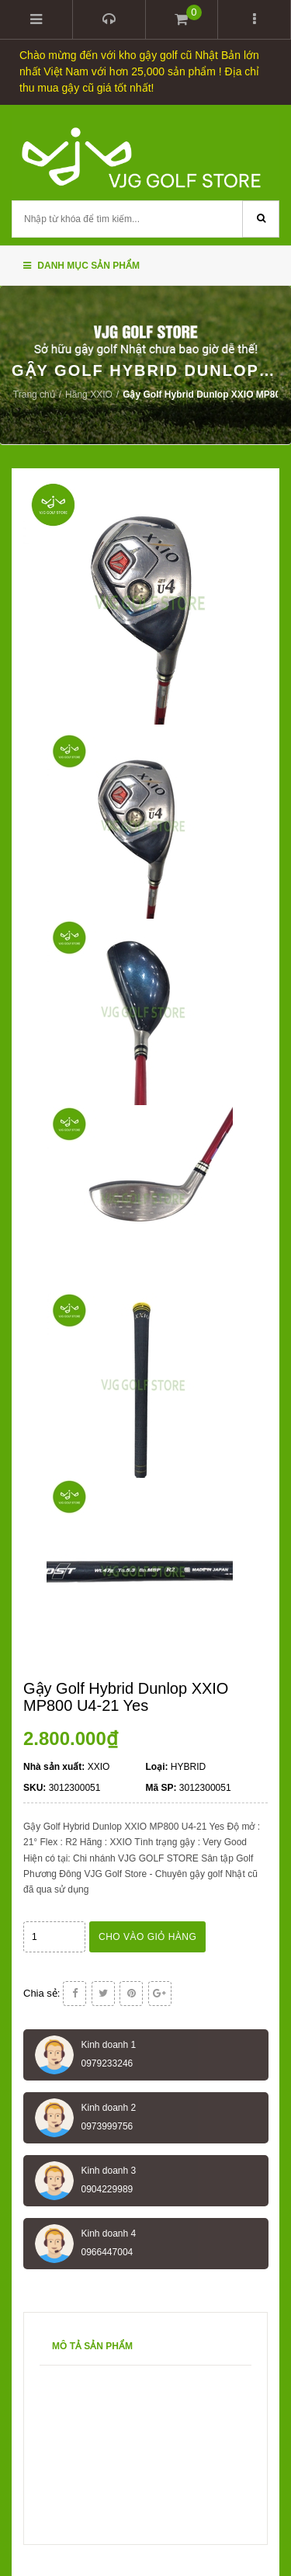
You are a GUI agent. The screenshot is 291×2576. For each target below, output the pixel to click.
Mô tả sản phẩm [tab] (92, 2346)
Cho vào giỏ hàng (147, 1936)
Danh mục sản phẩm (81, 265)
